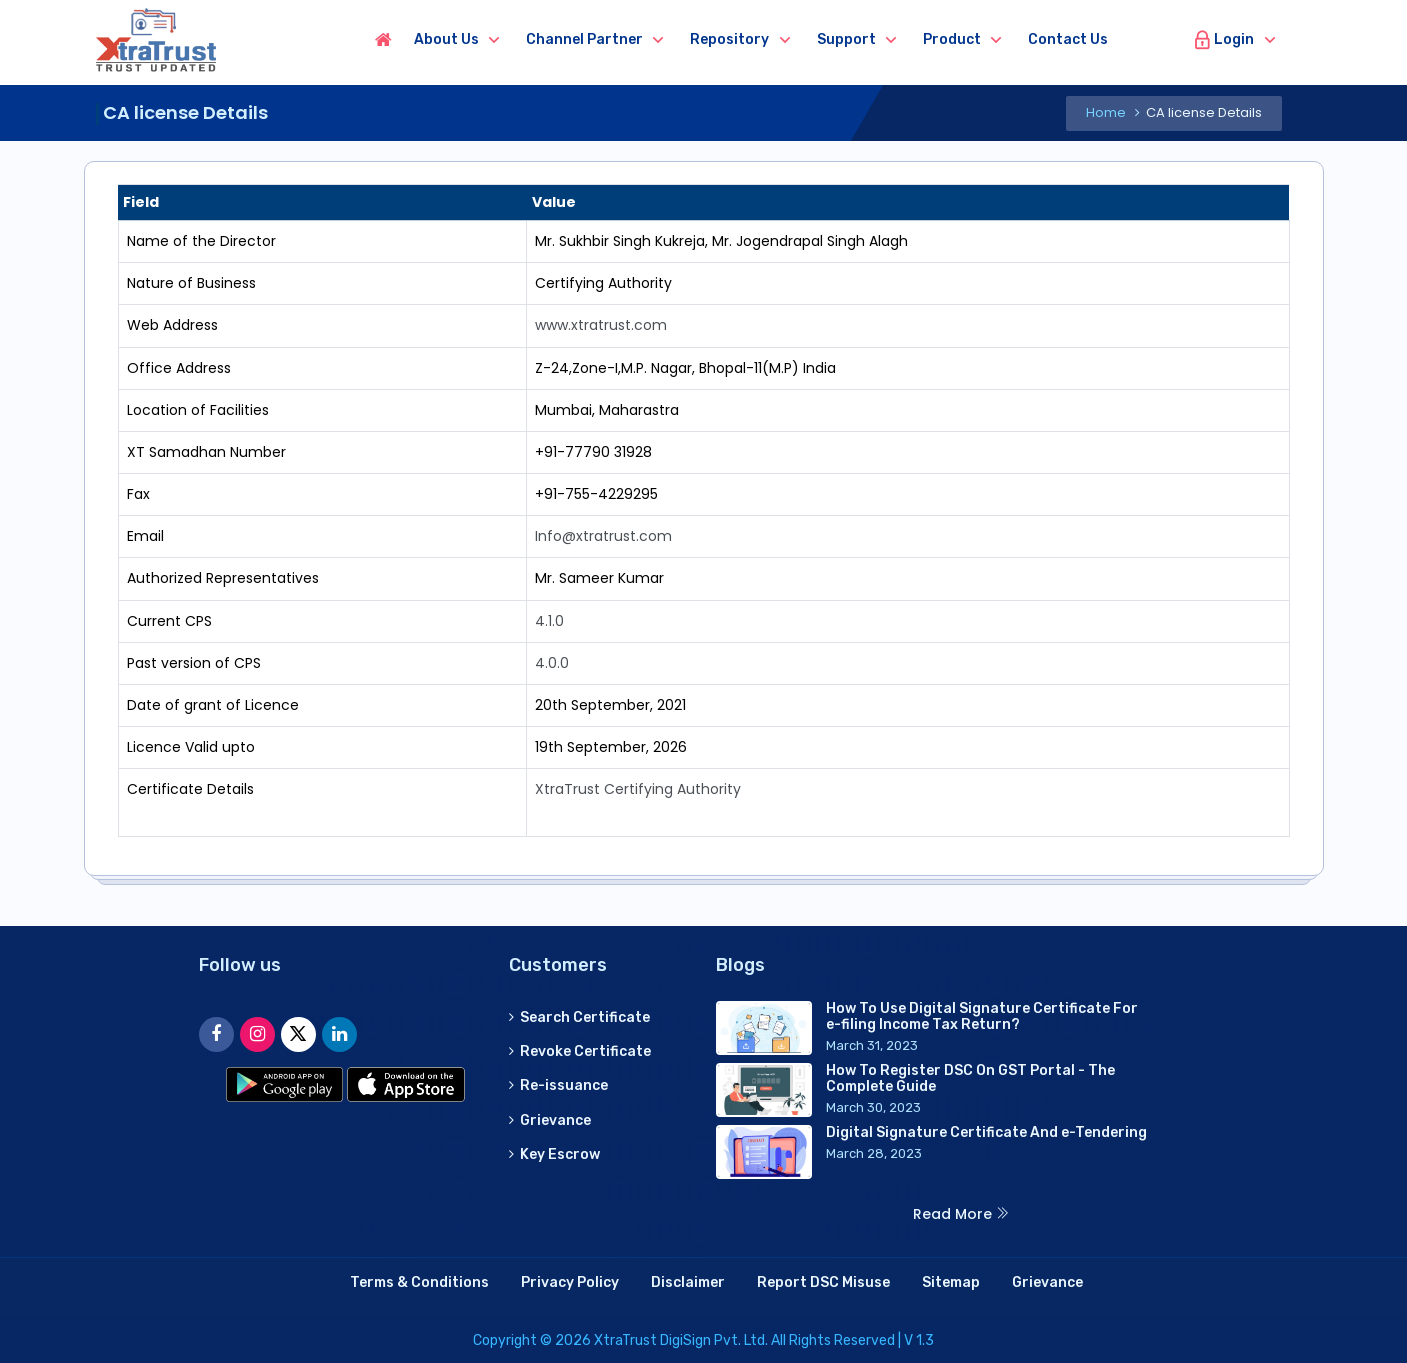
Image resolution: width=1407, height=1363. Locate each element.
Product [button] (952, 39)
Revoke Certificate (580, 1051)
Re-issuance (558, 1085)
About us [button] (446, 39)
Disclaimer (688, 1282)
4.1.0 (549, 621)
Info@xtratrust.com (603, 536)
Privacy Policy (570, 1282)
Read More (961, 1214)
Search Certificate (579, 1017)
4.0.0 (552, 663)
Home (1106, 112)
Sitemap (951, 1282)
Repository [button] (729, 39)
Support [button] (846, 39)
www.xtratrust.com (601, 325)
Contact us (1068, 39)
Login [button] (1223, 40)
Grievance (550, 1120)
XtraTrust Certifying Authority (638, 789)
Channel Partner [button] (584, 39)
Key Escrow (554, 1154)
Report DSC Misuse (823, 1282)
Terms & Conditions (419, 1282)
